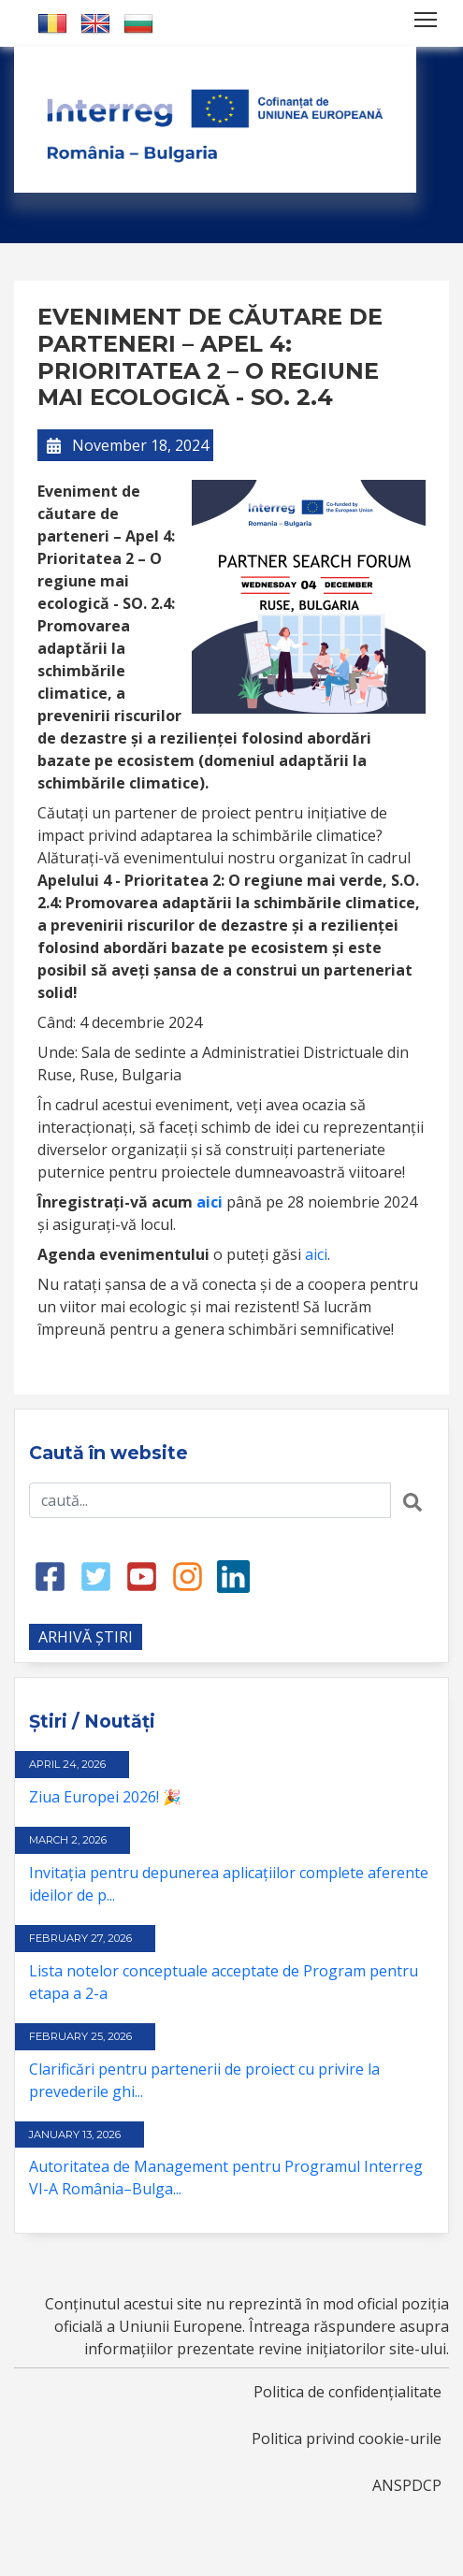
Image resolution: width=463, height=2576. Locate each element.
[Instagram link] (187, 1575)
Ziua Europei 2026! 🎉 (105, 1797)
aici (316, 1254)
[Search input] (210, 1500)
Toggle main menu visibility (427, 16)
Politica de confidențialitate (347, 2391)
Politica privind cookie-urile (346, 2438)
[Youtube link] (142, 1575)
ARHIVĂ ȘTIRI (85, 1637)
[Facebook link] (50, 1575)
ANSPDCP (406, 2485)
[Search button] (412, 1500)
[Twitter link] (96, 1575)
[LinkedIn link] (233, 1575)
